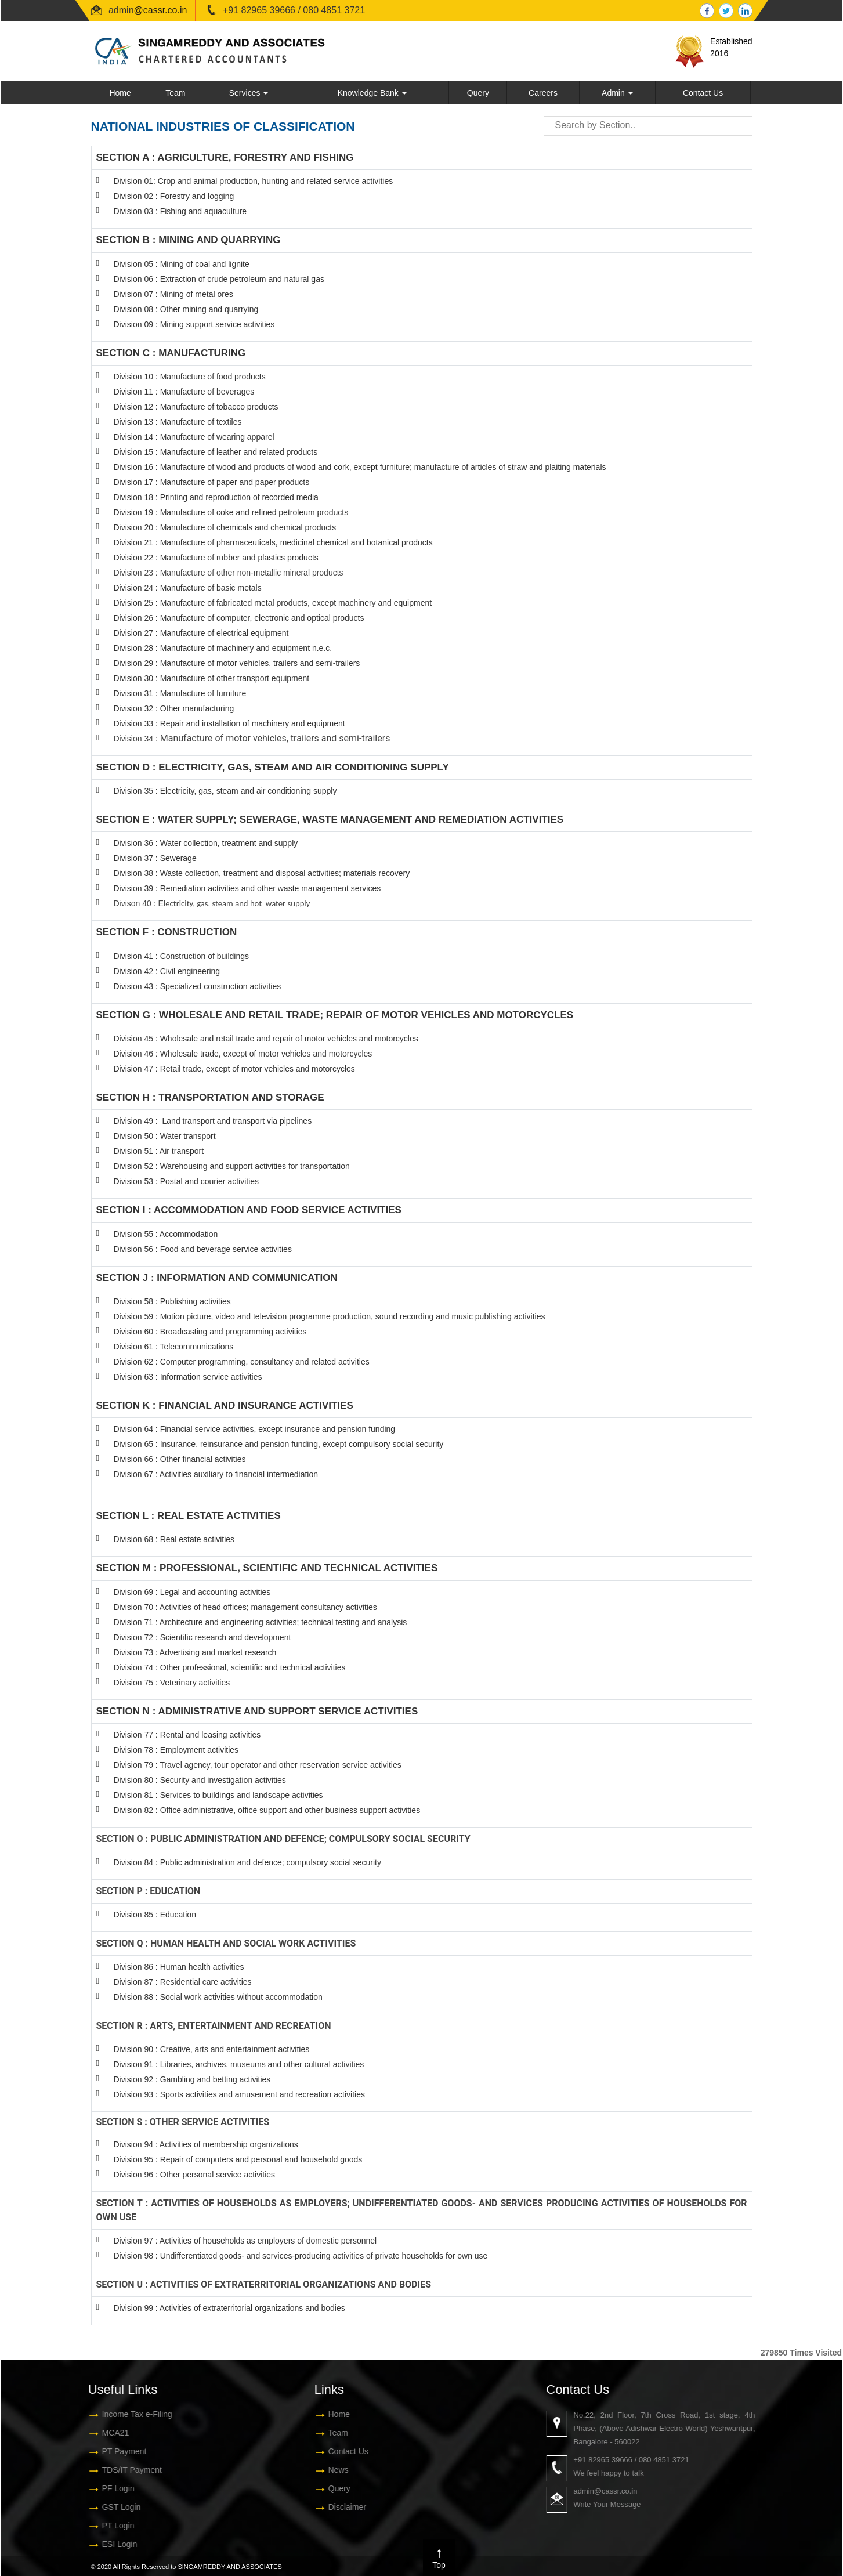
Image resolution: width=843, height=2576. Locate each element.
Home (120, 92)
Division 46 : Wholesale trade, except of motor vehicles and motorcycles (243, 1053)
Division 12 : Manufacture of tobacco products (196, 406)
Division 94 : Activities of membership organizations (206, 2144)
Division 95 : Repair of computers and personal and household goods (238, 2159)
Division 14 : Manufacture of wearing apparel (194, 437)
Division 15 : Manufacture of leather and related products (216, 452)
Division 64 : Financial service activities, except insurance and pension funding (255, 1429)
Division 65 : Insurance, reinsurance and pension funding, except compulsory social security (279, 1444)
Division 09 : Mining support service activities (194, 324)
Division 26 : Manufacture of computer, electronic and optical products (239, 618)
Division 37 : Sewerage (155, 858)
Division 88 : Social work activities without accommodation (218, 1997)
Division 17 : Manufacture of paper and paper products (212, 482)
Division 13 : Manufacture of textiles (178, 421)
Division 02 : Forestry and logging (174, 196)
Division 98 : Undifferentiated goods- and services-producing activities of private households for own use (301, 2255)
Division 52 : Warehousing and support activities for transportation (232, 1166)
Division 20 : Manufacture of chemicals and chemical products (225, 527)
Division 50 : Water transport (165, 1136)
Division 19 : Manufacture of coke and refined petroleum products (231, 512)
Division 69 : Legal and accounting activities (192, 1592)
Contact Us (703, 92)
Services (249, 92)
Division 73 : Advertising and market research (195, 1652)
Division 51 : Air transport (159, 1151)
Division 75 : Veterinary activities (172, 1682)
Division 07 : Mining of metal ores (173, 294)
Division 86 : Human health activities (179, 1966)
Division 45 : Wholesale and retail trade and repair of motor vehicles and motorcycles (267, 1038)
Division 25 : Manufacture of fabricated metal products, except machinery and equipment (273, 602)
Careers (543, 92)
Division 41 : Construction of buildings (181, 956)
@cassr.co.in (160, 10)
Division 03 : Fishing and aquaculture (180, 211)
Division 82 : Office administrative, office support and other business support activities (267, 1810)
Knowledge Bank (372, 92)
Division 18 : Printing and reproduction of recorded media (216, 497)
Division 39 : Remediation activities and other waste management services (247, 888)
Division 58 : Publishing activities (172, 1301)
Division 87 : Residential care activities (183, 1982)
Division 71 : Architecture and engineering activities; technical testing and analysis (260, 1622)
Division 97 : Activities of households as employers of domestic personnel (245, 2240)
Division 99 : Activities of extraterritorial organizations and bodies (229, 2308)
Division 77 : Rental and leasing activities (187, 1734)
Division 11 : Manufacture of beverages (184, 391)
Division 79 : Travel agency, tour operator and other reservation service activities (257, 1765)
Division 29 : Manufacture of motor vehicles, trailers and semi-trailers (237, 663)
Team (175, 92)
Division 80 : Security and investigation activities (200, 1780)
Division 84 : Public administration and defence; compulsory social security (247, 1862)
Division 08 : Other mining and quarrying (186, 309)
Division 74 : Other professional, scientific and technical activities (230, 1667)
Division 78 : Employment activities (177, 1749)
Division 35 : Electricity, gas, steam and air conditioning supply (225, 790)
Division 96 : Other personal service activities (195, 2174)
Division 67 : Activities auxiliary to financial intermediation (216, 1474)
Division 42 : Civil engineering (167, 971)
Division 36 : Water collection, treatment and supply (206, 843)
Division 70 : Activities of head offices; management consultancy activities (245, 1607)
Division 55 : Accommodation (167, 1234)
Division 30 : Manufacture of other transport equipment (212, 678)
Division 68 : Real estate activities (174, 1539)
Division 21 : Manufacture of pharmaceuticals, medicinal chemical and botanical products (273, 542)
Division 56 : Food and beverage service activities (203, 1249)
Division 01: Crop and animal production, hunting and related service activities (253, 181)
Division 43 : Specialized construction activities (197, 986)
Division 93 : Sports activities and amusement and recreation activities (239, 2094)
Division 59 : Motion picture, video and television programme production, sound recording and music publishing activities (329, 1316)
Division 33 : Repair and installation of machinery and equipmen (228, 723)
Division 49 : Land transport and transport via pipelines (213, 1121)
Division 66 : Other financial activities (180, 1459)
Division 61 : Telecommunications (174, 1346)
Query (478, 92)
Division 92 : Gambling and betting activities (192, 2079)
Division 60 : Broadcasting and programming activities (210, 1331)
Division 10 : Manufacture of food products (190, 376)
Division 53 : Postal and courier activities (186, 1181)
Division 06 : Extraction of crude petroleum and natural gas (219, 279)
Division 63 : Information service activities (188, 1376)
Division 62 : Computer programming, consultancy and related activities (242, 1361)
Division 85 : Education (155, 1914)
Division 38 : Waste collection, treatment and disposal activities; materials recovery (262, 873)
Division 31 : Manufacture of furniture (180, 693)
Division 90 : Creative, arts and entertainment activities (212, 2049)
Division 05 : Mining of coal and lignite (181, 264)
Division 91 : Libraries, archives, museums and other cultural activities (239, 2064)
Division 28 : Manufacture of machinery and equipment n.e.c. (223, 648)
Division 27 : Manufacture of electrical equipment (201, 633)
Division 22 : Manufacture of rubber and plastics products (216, 557)
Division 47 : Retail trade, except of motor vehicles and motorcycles (234, 1068)
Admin (617, 92)
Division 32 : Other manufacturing (174, 708)
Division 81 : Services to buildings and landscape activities (218, 1795)
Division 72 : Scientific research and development (204, 1637)
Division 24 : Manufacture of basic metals (188, 587)
